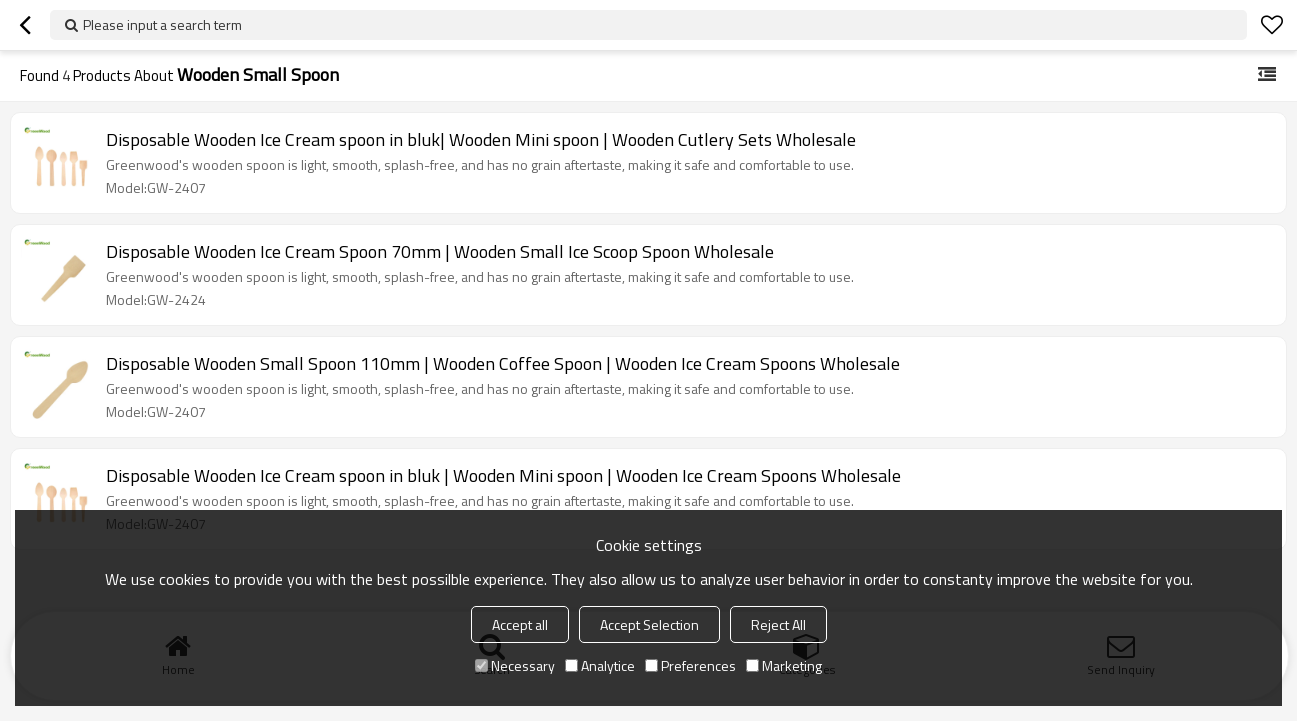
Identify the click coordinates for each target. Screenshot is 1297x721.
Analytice (600, 665)
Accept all (520, 624)
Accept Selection (649, 624)
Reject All (778, 624)
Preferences (690, 665)
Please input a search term (162, 24)
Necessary (515, 665)
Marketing (784, 665)
